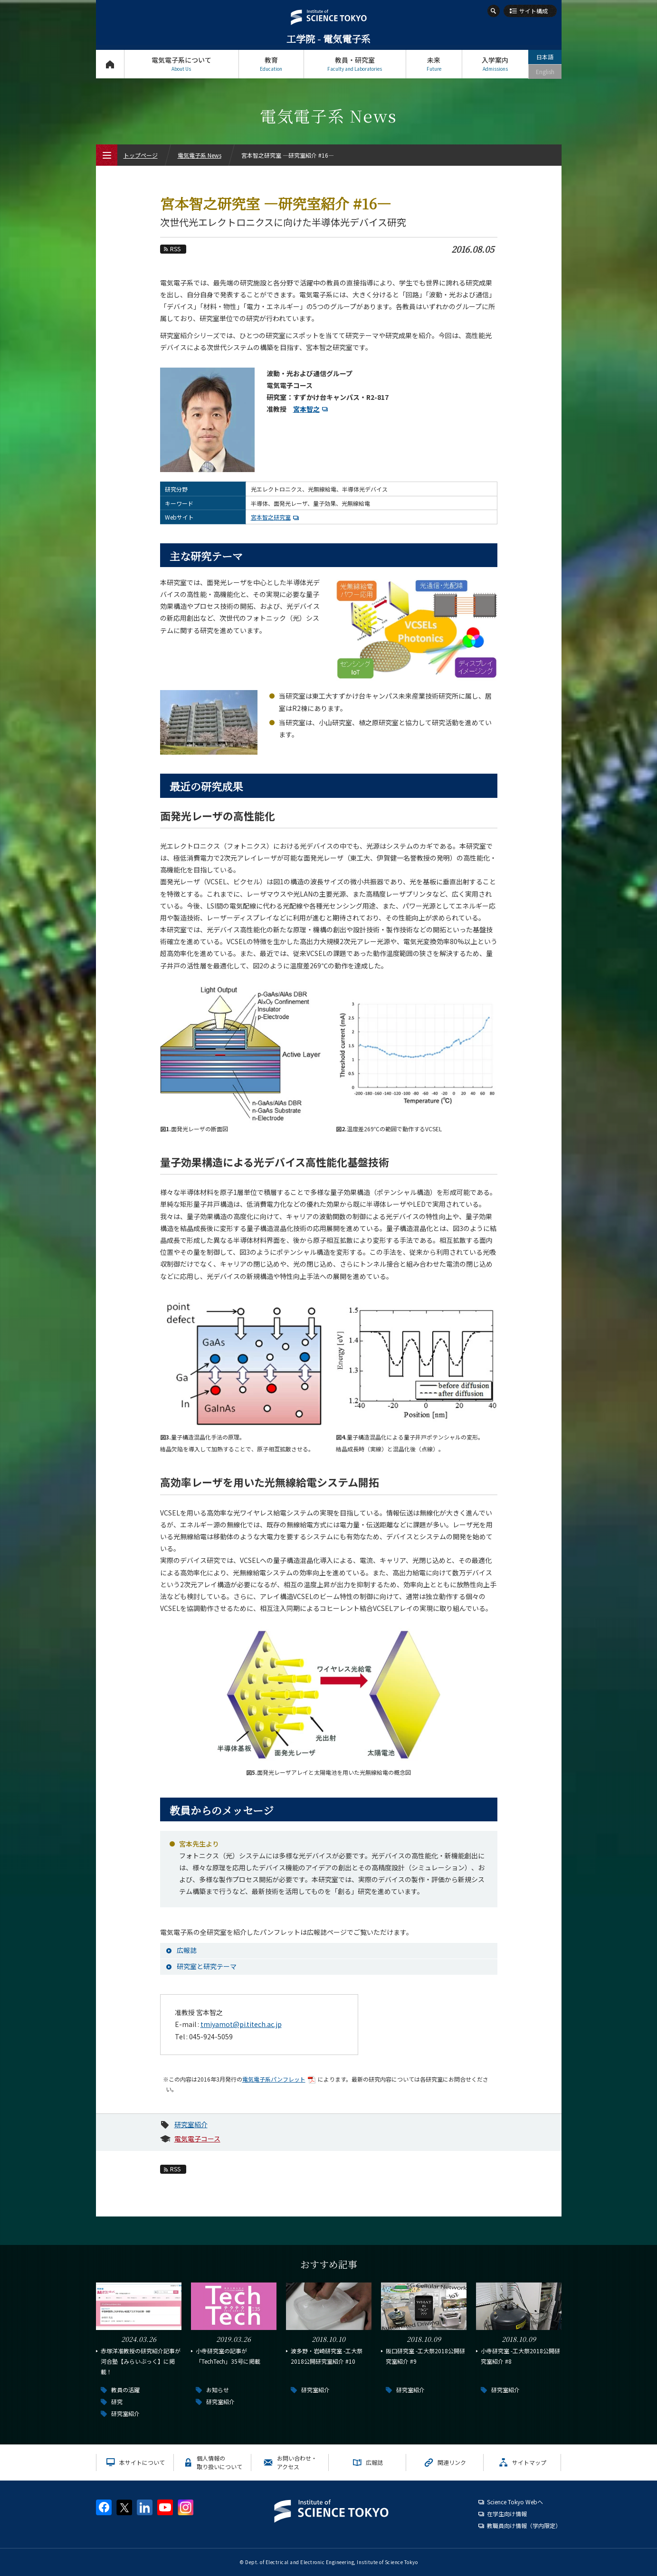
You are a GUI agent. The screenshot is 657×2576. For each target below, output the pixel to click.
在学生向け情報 (507, 2514)
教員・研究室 (355, 64)
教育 (271, 64)
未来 (434, 64)
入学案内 (495, 64)
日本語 (544, 57)
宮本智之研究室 (276, 517)
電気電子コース (197, 2138)
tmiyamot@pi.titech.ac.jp (241, 2024)
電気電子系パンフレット (280, 2079)
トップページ (110, 64)
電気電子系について (181, 64)
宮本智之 (311, 409)
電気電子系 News (199, 155)
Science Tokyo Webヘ (515, 2502)
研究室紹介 (191, 2124)
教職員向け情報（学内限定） (524, 2525)
